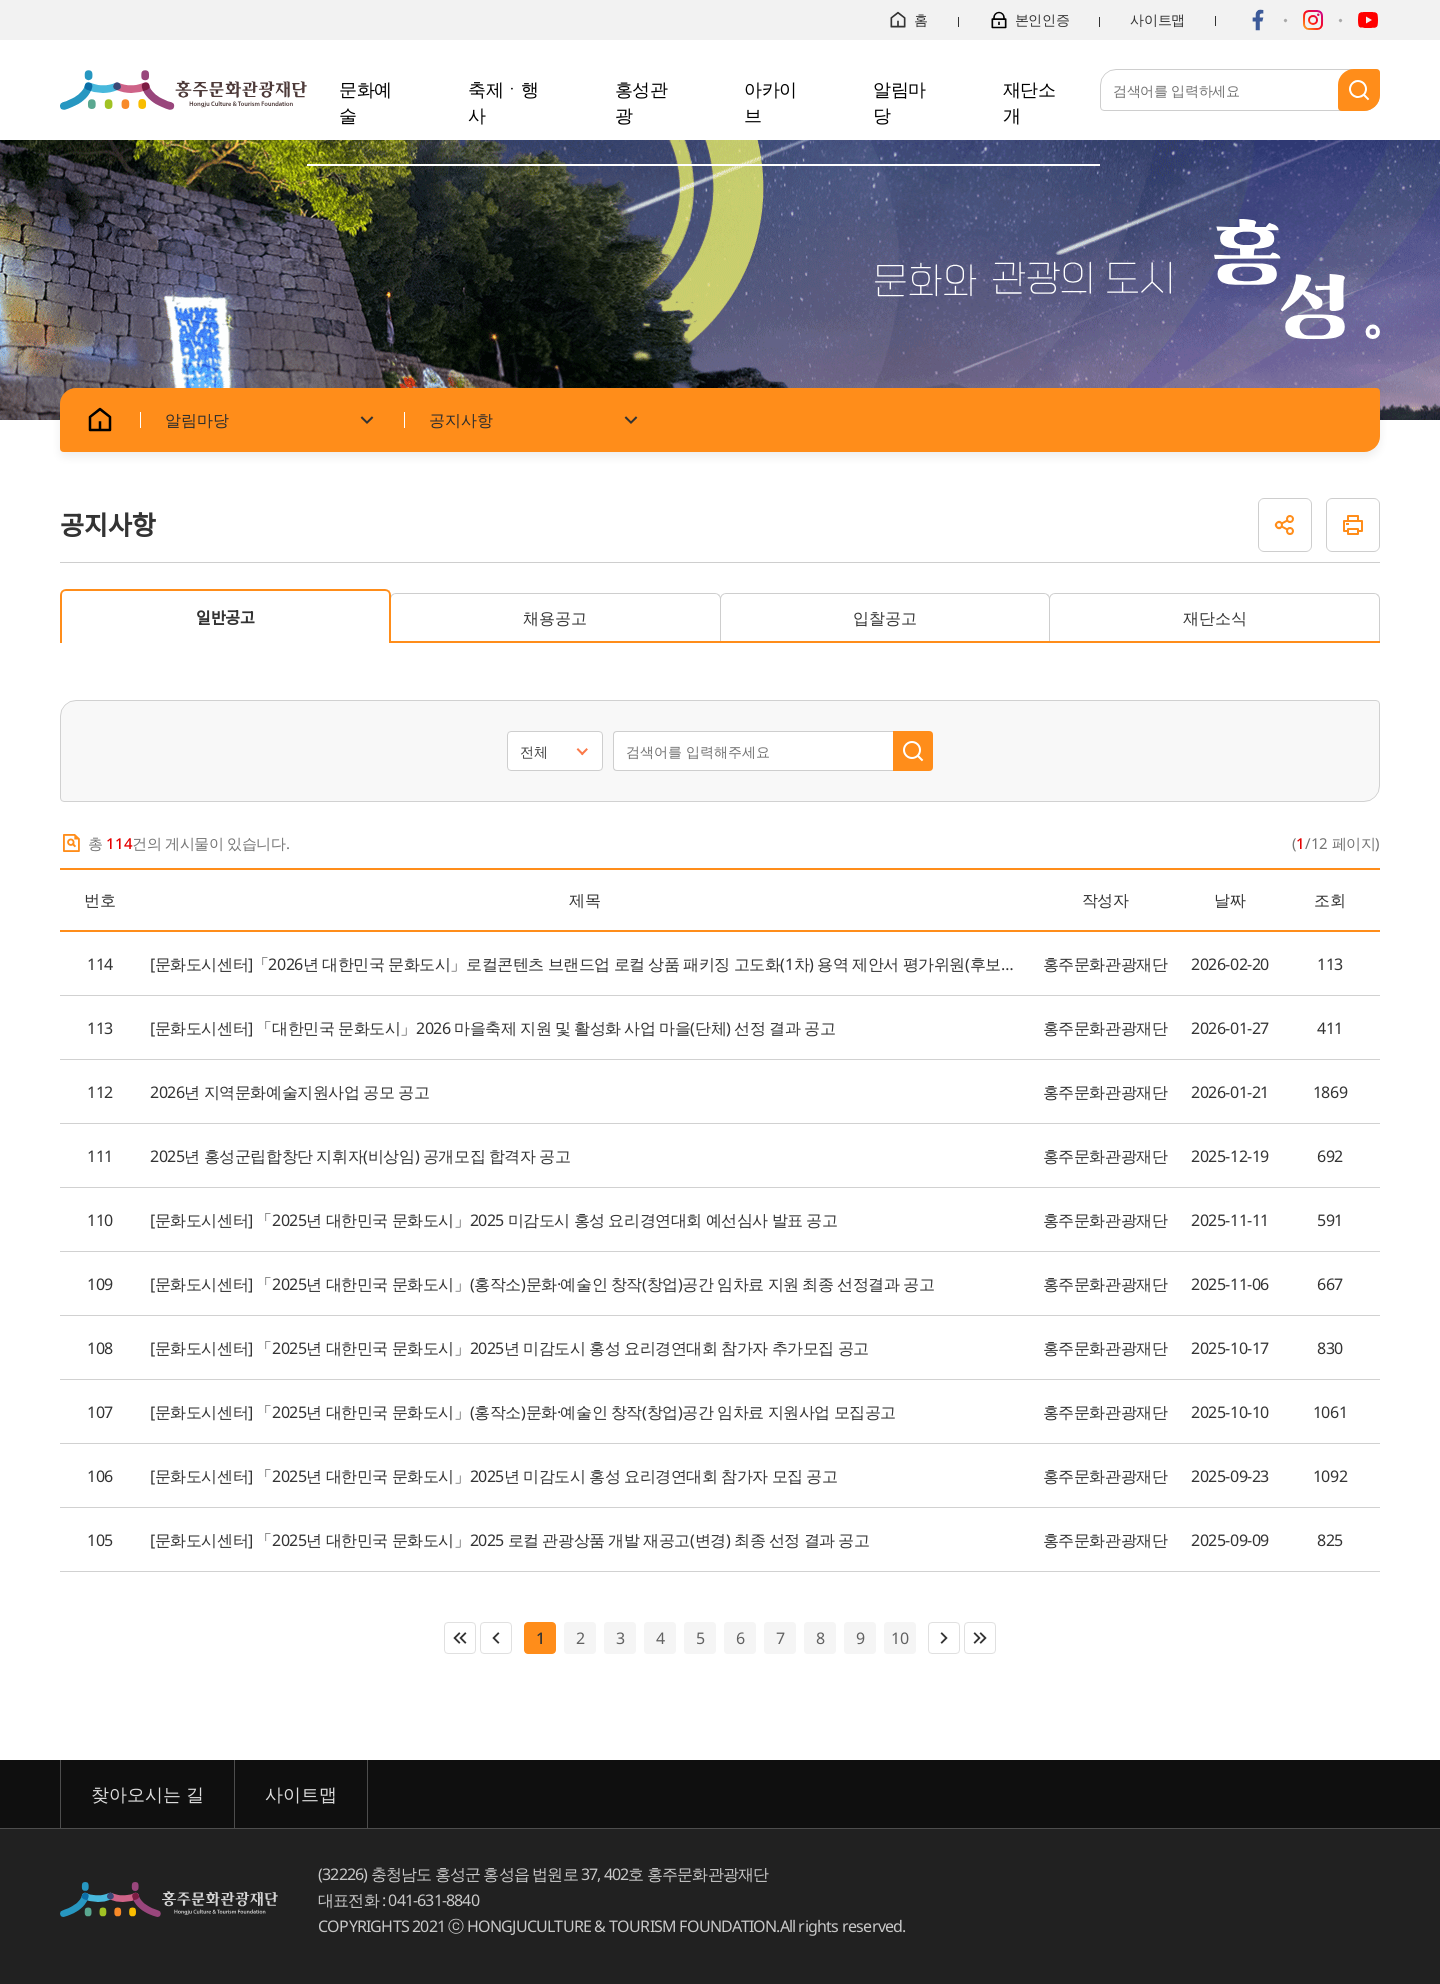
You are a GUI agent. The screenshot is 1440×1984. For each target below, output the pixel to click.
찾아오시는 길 (147, 1794)
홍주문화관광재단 (183, 90)
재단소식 (1215, 618)
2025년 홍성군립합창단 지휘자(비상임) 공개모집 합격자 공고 (360, 1156)
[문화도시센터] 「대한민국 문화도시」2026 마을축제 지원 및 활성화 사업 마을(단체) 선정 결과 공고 (492, 1028)
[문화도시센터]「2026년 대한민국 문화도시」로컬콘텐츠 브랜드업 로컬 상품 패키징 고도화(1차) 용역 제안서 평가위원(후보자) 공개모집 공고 (585, 964)
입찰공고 (885, 618)
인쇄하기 (1353, 525)
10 (896, 1638)
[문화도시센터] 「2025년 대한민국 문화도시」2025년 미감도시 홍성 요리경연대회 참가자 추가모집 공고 (509, 1348)
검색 (1359, 90)
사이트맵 (1157, 19)
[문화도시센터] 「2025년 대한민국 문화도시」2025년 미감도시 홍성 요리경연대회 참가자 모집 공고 (494, 1476)
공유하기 (1285, 525)
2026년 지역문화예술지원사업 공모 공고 (289, 1092)
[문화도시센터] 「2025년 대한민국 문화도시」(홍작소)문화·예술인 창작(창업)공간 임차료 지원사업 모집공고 (523, 1412)
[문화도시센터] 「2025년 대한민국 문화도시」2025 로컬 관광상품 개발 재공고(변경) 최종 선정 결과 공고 (510, 1540)
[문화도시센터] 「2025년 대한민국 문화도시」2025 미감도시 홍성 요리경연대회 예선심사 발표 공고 (494, 1220)
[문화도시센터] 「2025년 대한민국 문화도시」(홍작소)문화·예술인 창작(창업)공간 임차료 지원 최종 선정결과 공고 (542, 1284)
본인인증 (1029, 20)
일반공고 (225, 618)
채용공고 (555, 618)
